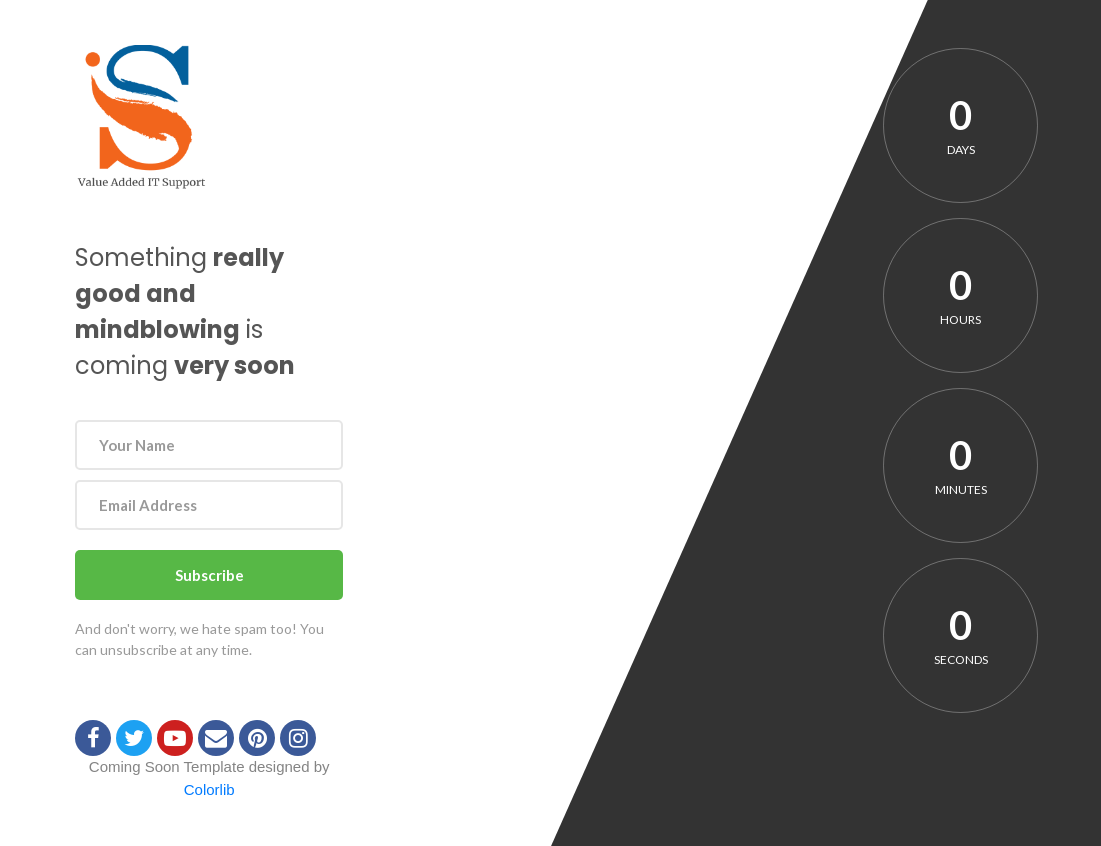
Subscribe (209, 575)
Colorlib (209, 789)
